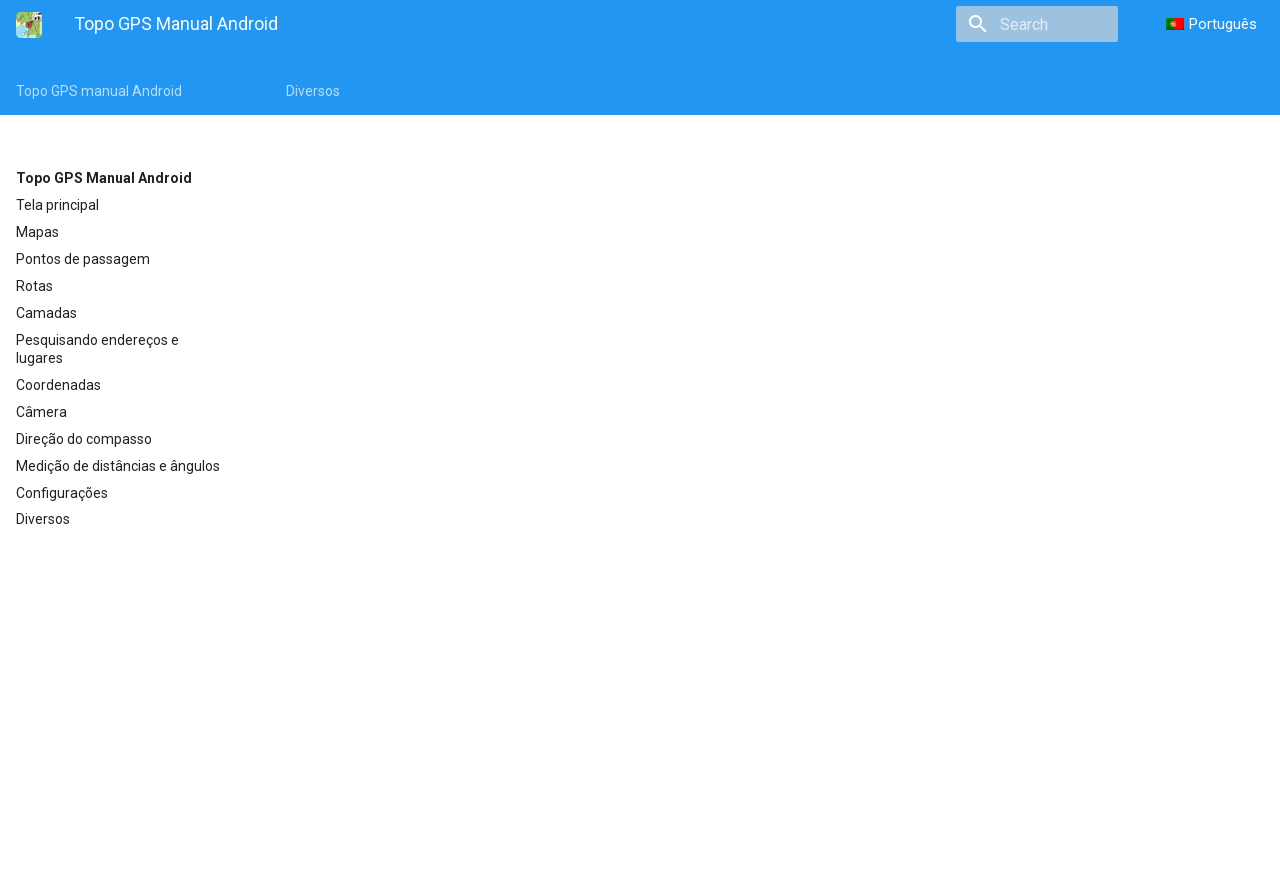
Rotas (34, 286)
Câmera (41, 412)
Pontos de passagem (83, 259)
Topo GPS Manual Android (104, 178)
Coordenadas (58, 385)
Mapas (37, 232)
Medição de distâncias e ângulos (118, 466)
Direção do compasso (84, 439)
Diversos (313, 91)
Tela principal (57, 205)
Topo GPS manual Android (99, 91)
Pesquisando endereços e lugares (97, 349)
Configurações (62, 493)
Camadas (46, 313)
